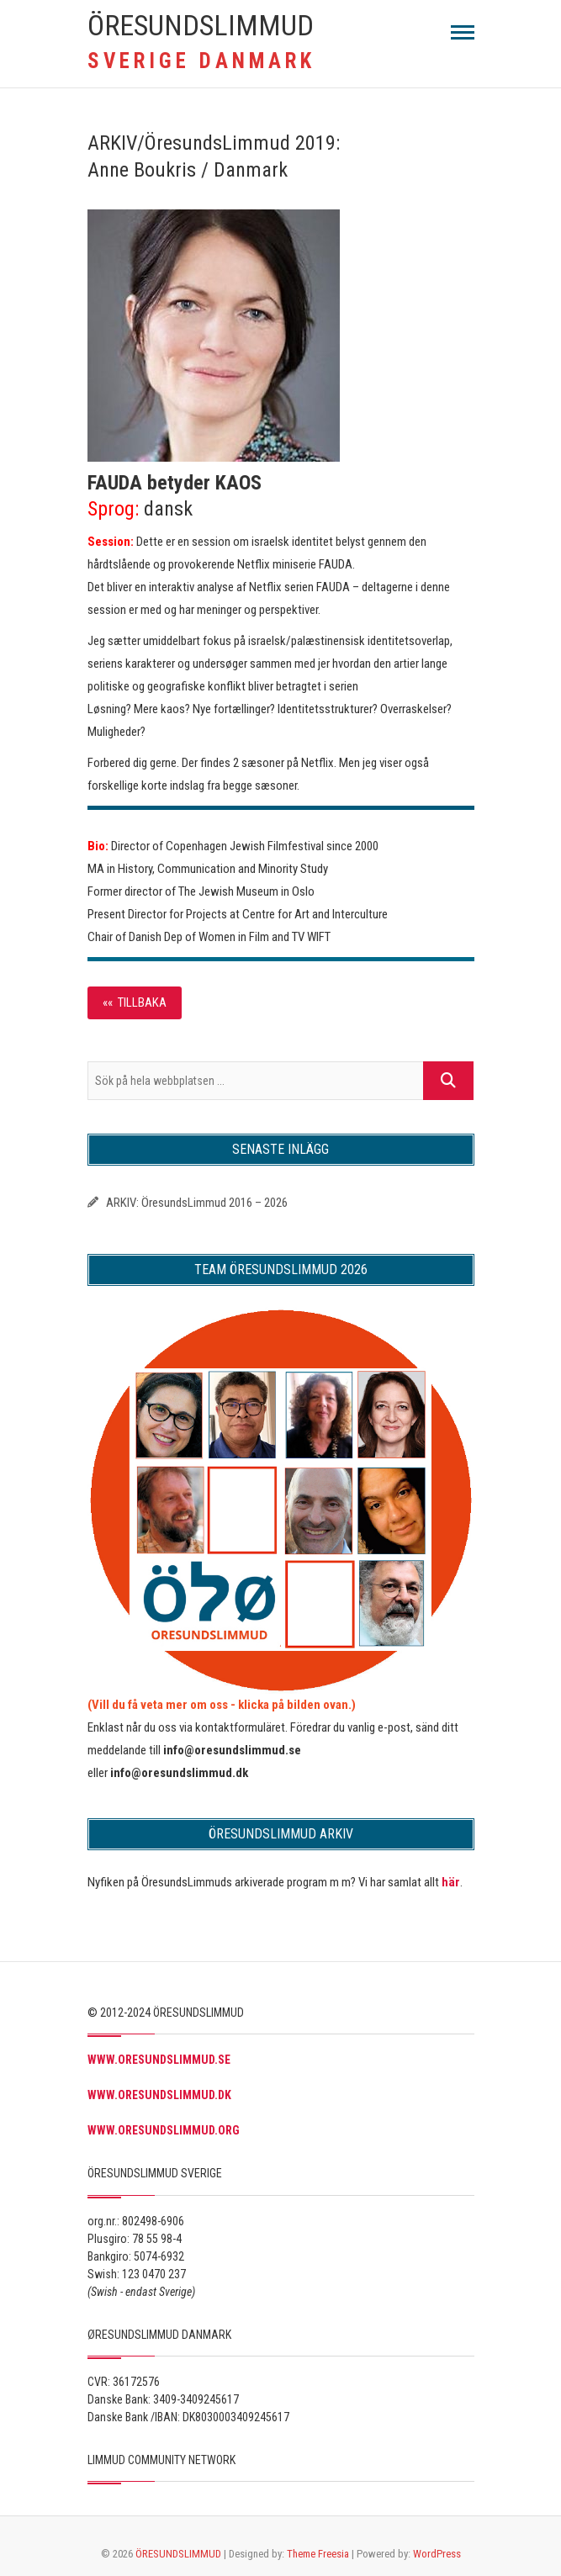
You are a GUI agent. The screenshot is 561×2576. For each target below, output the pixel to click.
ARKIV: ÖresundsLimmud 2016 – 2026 (197, 1202)
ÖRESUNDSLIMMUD (200, 25)
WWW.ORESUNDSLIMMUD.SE (158, 2059)
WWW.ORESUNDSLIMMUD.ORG (163, 2130)
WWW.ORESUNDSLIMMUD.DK (159, 2095)
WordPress (437, 2553)
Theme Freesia (318, 2553)
